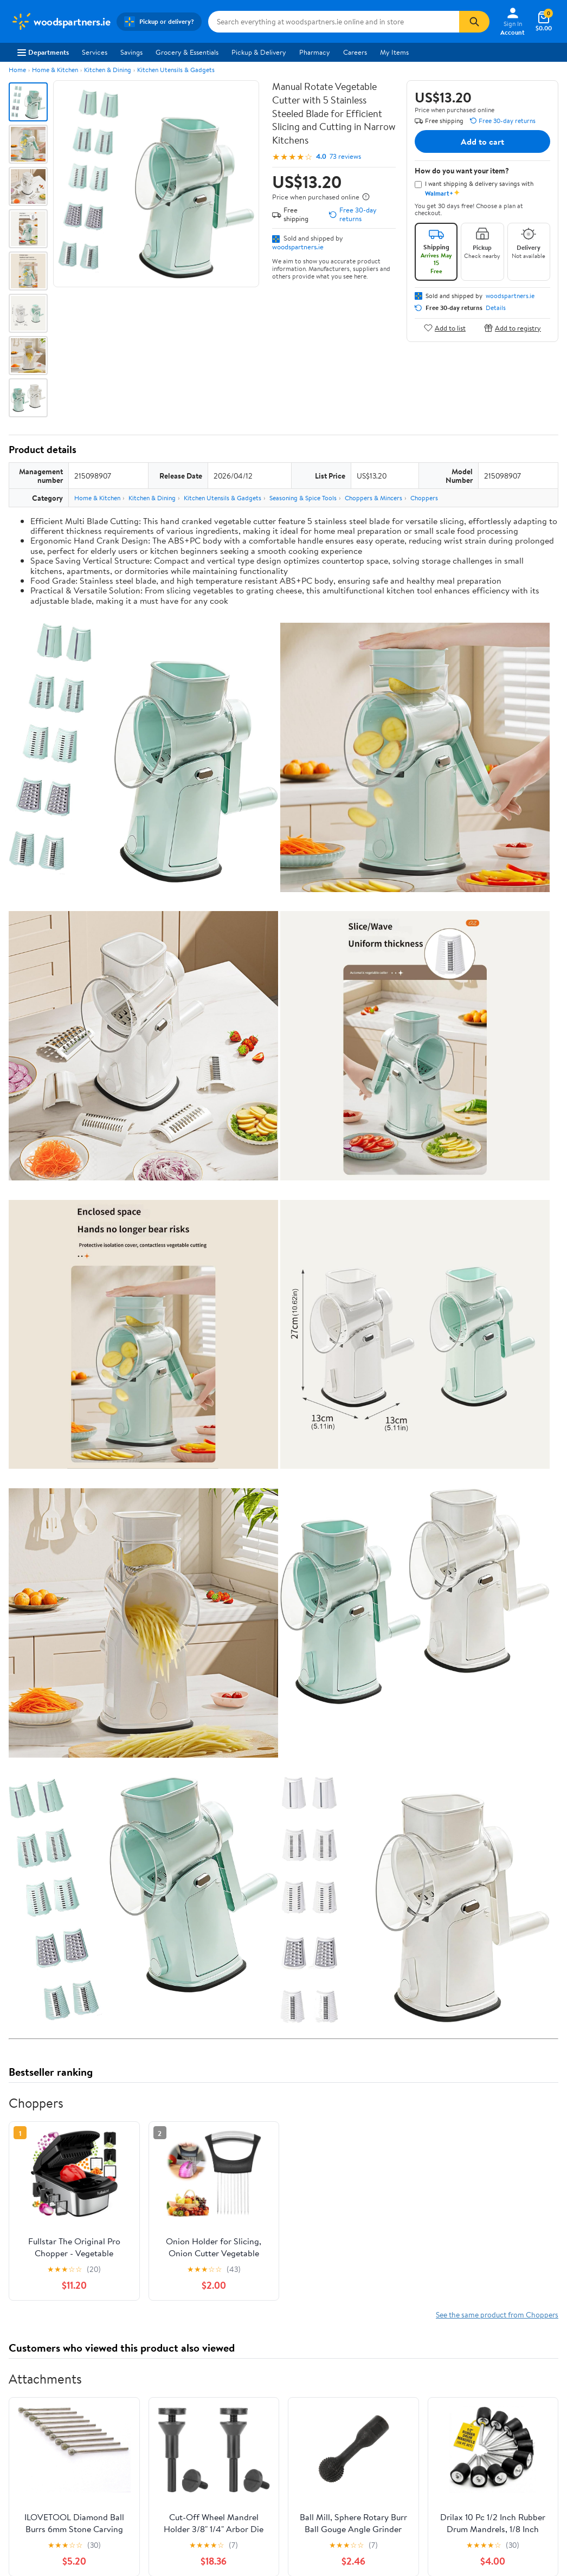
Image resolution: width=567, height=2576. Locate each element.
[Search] (474, 22)
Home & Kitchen (55, 69)
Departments (43, 52)
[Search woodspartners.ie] (333, 22)
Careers (355, 52)
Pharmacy (314, 52)
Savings (131, 52)
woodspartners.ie (298, 246)
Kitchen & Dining (107, 69)
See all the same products (517, 2539)
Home (17, 69)
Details (496, 308)
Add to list (445, 327)
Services (94, 52)
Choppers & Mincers (373, 497)
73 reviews (345, 156)
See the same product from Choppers (497, 2076)
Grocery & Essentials (187, 52)
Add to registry (512, 327)
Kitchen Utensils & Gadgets (176, 69)
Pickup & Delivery (258, 52)
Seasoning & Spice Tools (303, 497)
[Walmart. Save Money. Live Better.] (60, 21)
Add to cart (482, 141)
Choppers (424, 497)
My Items (394, 52)
